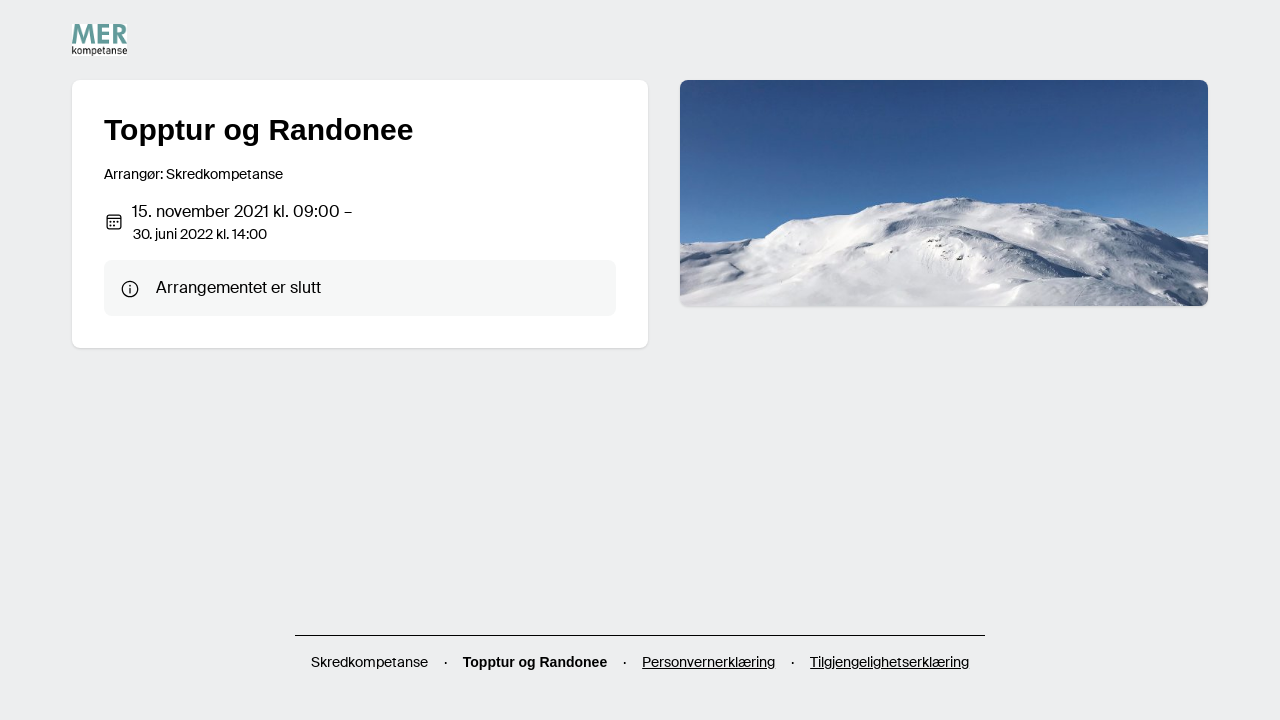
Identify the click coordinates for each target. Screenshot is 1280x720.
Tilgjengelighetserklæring (889, 662)
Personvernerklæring (708, 662)
